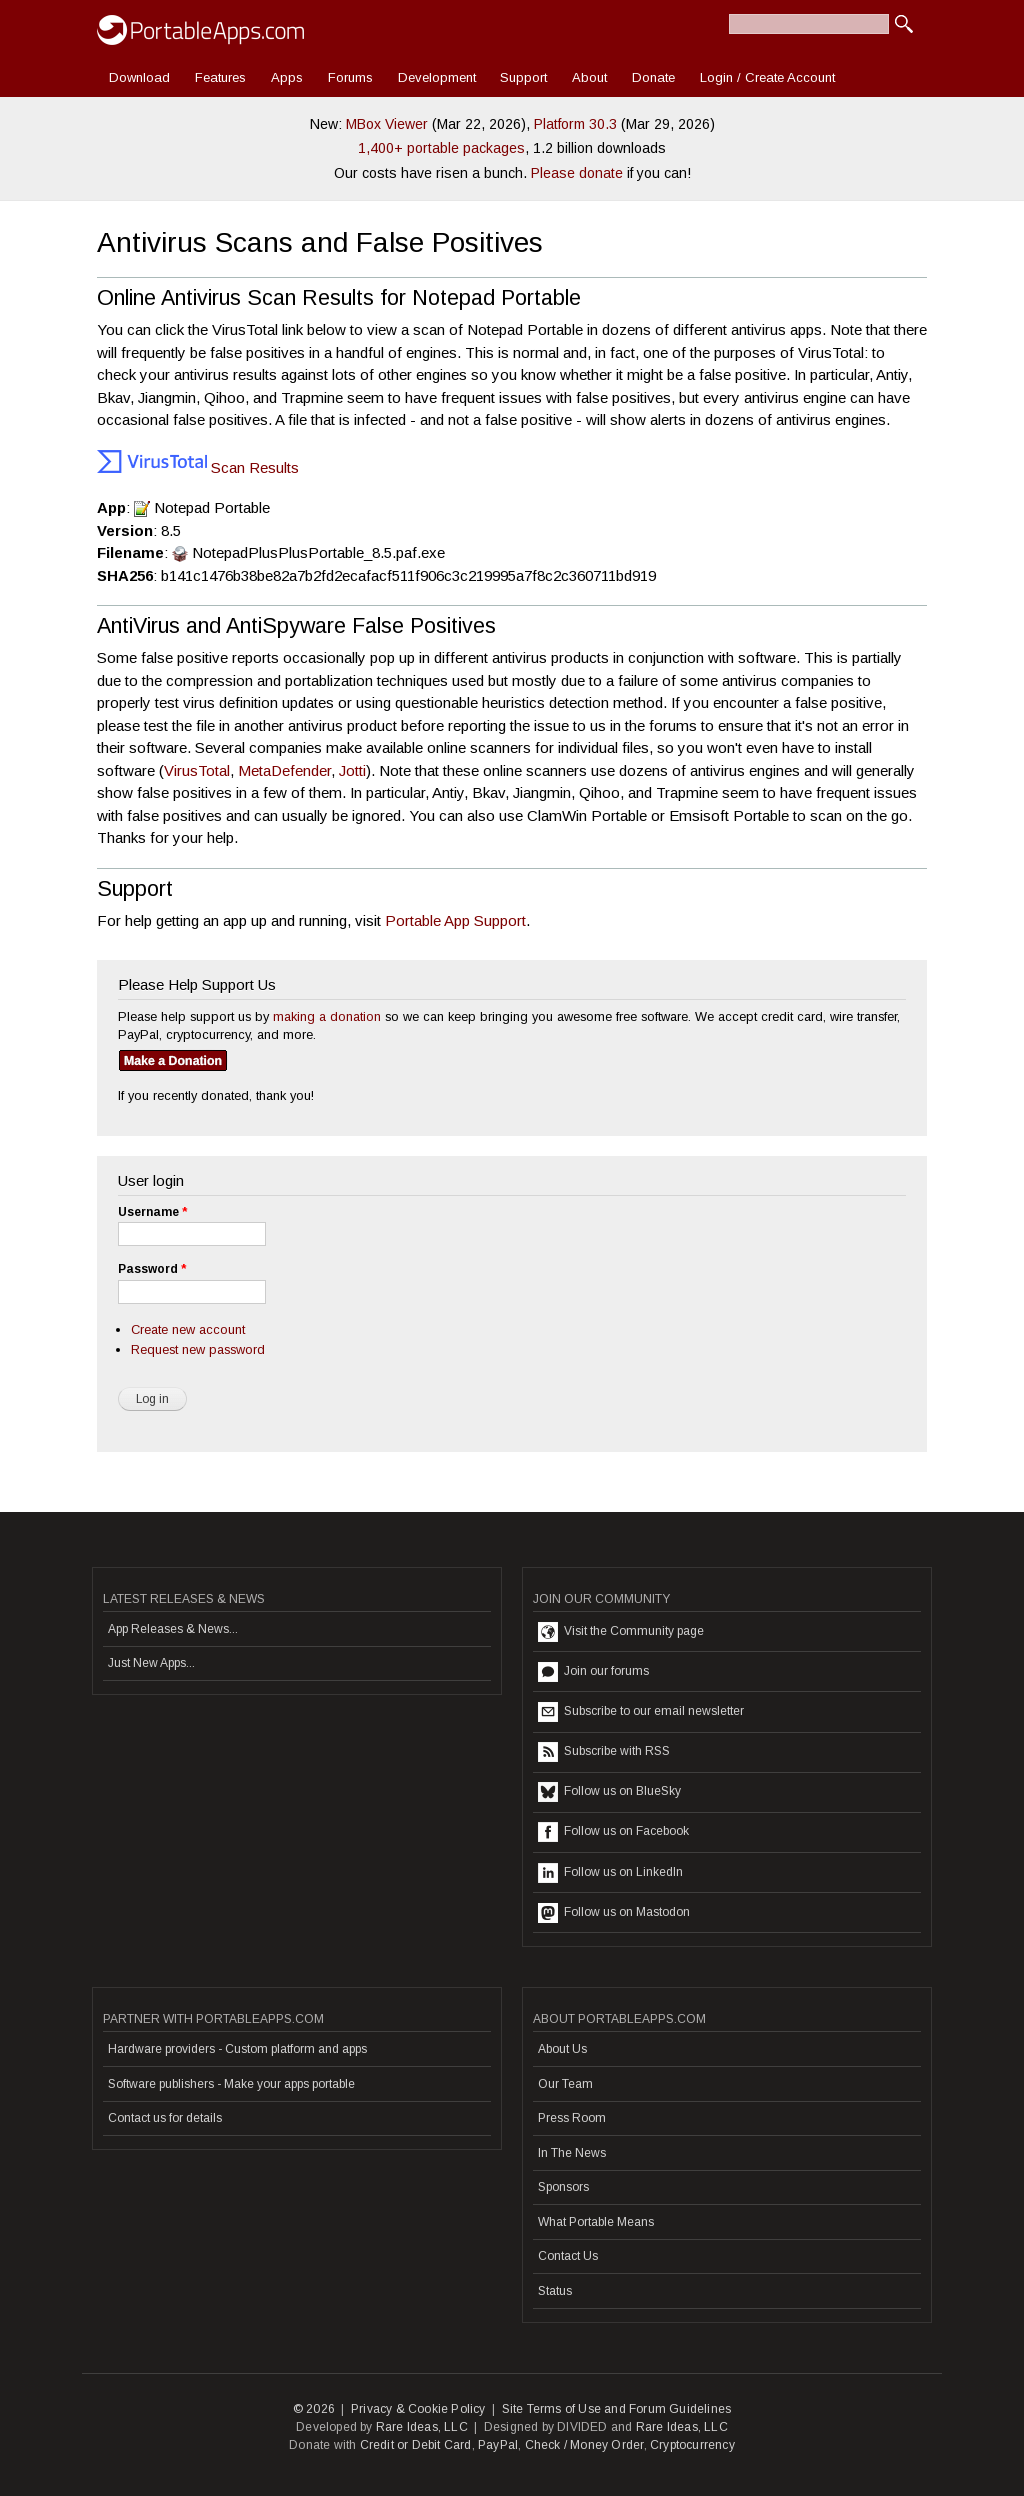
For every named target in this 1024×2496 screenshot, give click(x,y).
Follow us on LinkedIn (610, 1873)
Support (523, 77)
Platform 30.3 (575, 124)
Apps (287, 77)
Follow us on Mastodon (614, 1913)
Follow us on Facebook (613, 1832)
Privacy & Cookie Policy (418, 2409)
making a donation (327, 1016)
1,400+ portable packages (441, 148)
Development (437, 77)
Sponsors (563, 2187)
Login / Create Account (767, 77)
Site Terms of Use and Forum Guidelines (617, 2409)
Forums (350, 77)
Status (555, 2291)
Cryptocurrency (692, 2445)
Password (152, 1269)
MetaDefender (284, 770)
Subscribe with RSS (604, 1752)
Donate (653, 77)
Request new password (198, 1349)
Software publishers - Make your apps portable (231, 2084)
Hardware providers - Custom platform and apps (237, 2049)
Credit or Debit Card (416, 2445)
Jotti (352, 770)
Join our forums (593, 1672)
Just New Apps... (151, 1663)
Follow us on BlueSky (609, 1792)
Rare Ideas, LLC (422, 2427)
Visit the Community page (621, 1632)
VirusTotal (197, 770)
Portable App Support (455, 920)
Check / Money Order (584, 2445)
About (589, 77)
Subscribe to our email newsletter (641, 1712)
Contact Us (568, 2256)
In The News (572, 2153)
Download (139, 77)
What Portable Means (596, 2222)
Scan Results (198, 467)
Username (152, 1212)
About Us (562, 2049)
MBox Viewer (387, 124)
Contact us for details (165, 2118)
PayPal (498, 2445)
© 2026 (314, 2409)
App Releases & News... (173, 1629)
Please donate (577, 173)
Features (220, 77)
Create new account (188, 1329)
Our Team (565, 2084)
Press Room (572, 2118)
